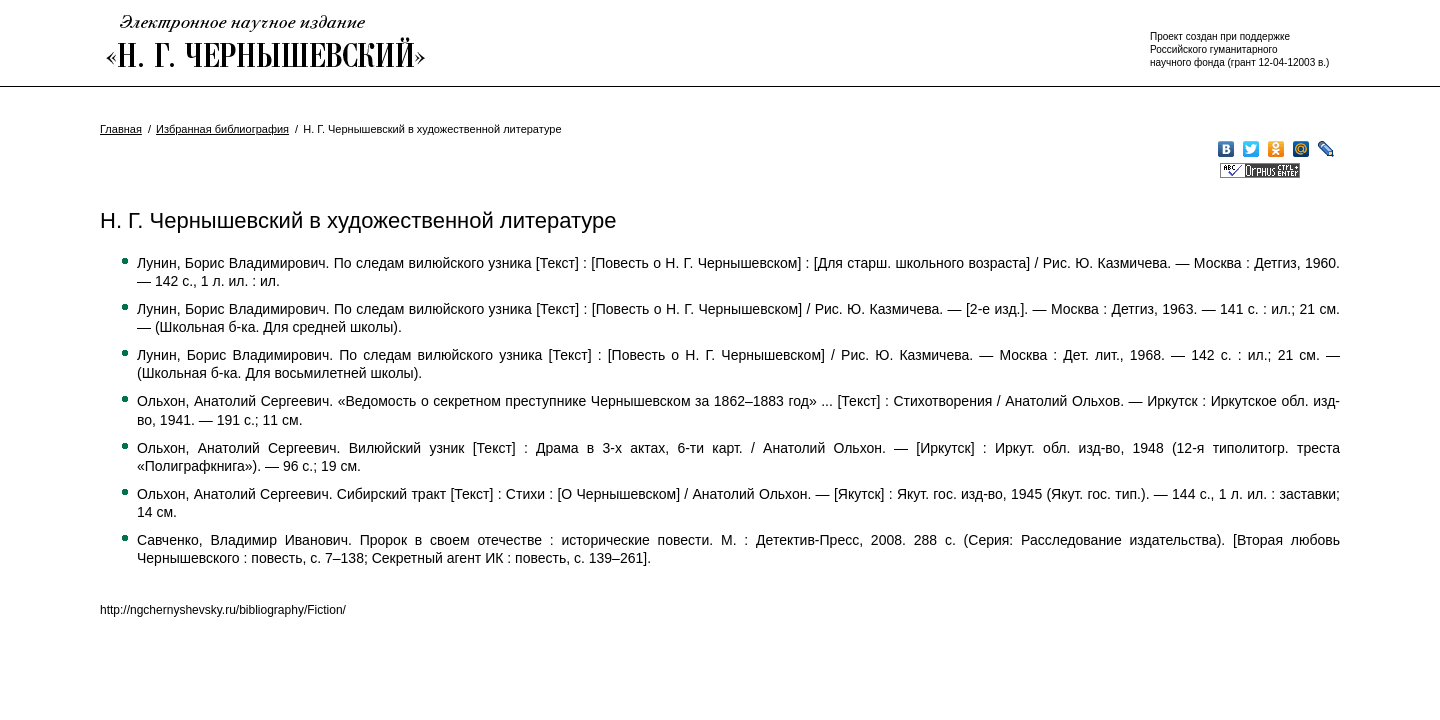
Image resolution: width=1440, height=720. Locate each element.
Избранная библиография (222, 129)
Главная (121, 129)
